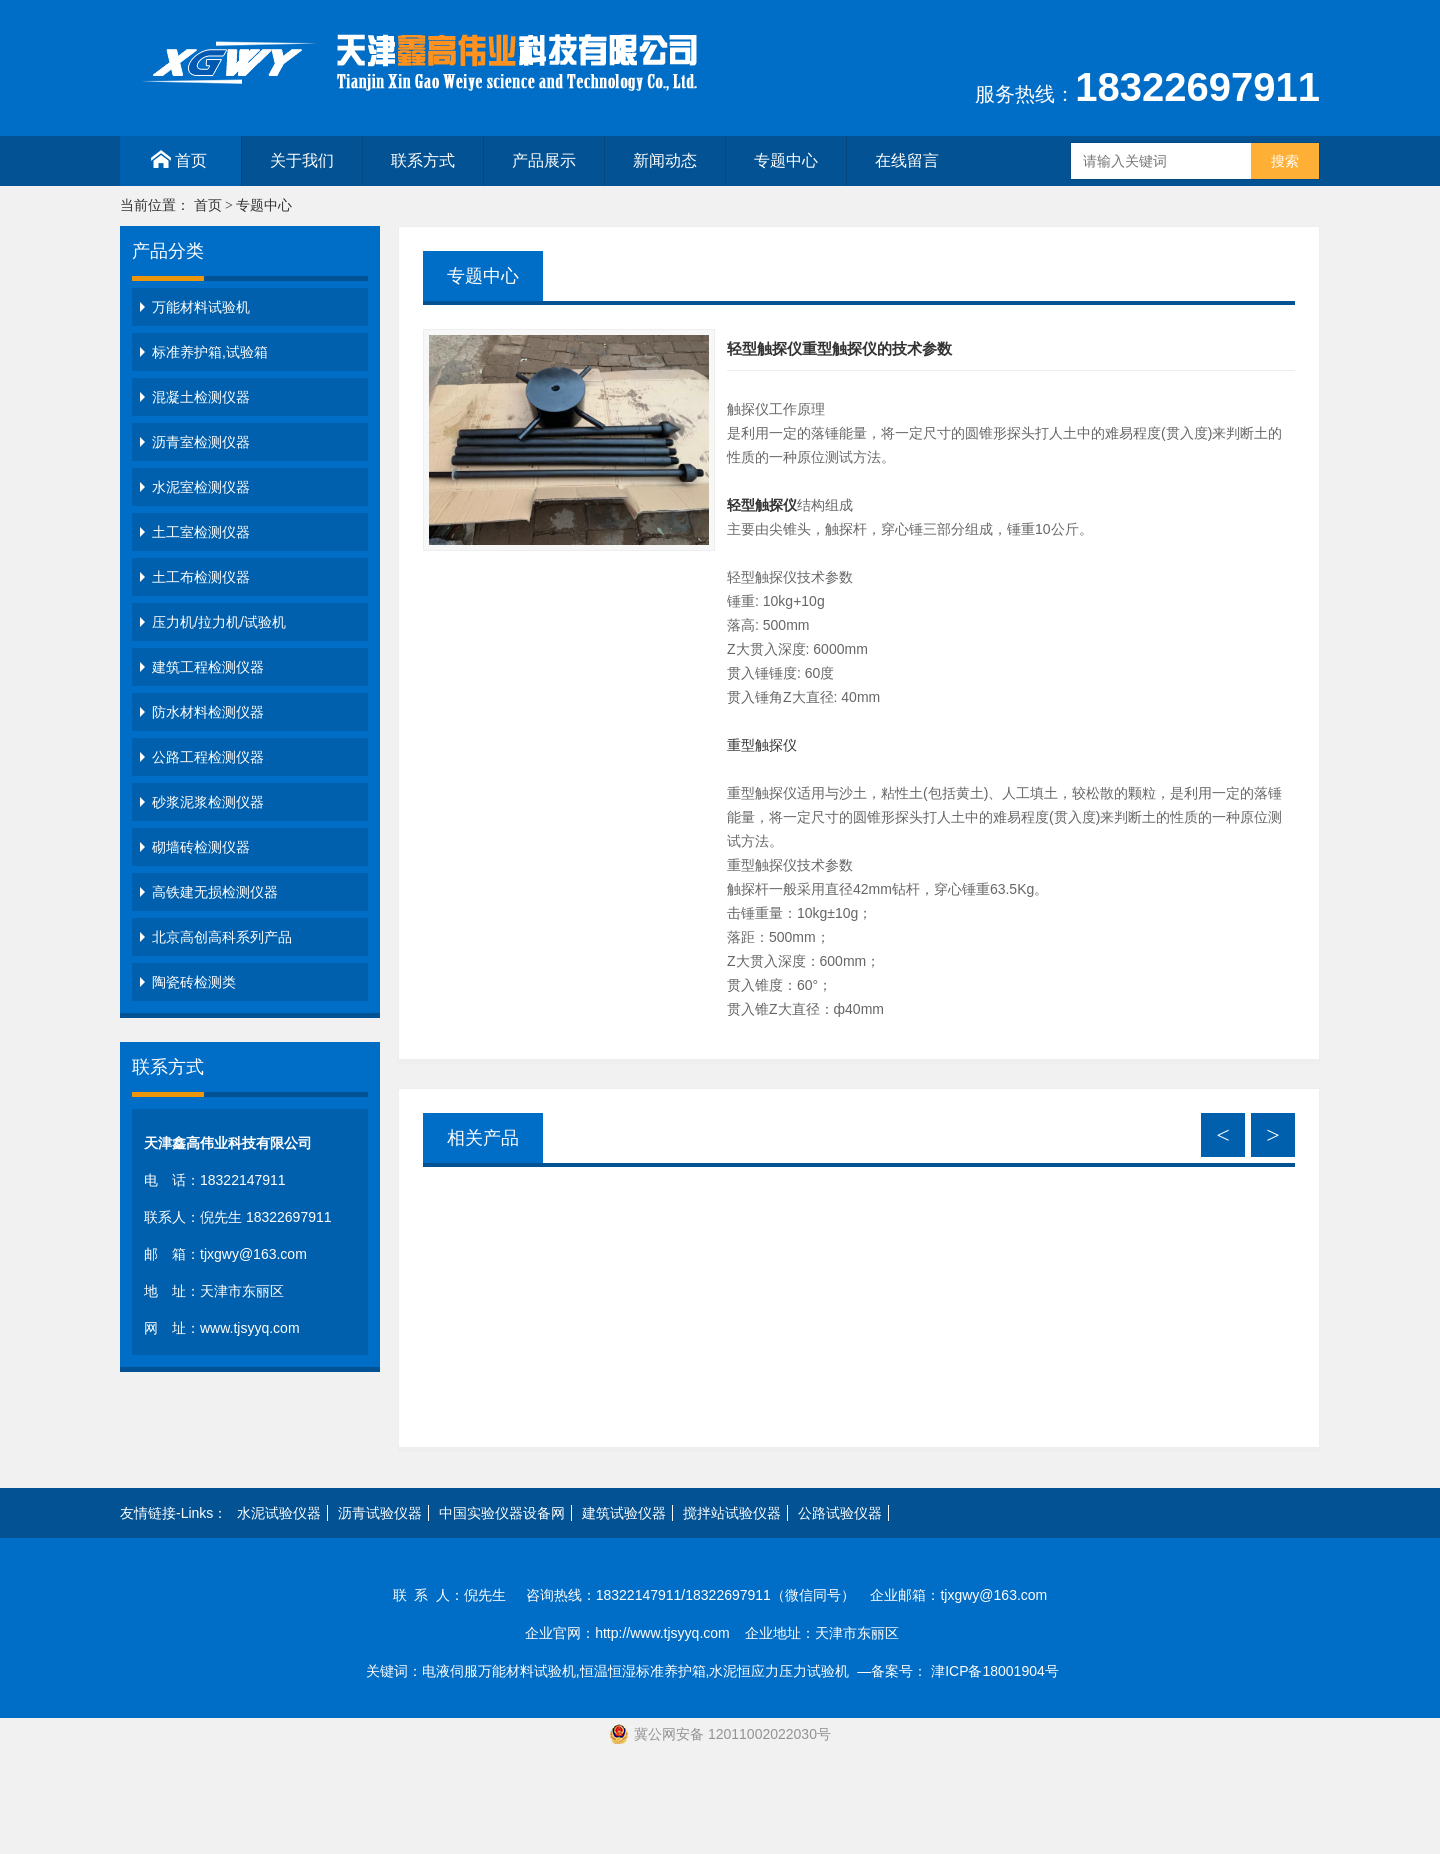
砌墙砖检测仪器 (201, 847)
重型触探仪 (762, 745)
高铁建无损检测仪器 (215, 892)
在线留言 (907, 160)
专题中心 (786, 160)
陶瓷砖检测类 (194, 982)
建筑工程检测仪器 (208, 667)
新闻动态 (665, 160)
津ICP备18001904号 (1002, 1671)
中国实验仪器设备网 (502, 1513)
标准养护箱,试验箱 (210, 352)
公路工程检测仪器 (208, 757)
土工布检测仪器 (201, 577)
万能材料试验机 (201, 307)
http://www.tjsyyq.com (662, 1633)
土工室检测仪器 (201, 532)
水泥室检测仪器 (201, 487)
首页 (179, 159)
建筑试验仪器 (624, 1513)
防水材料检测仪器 (208, 712)
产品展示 (544, 160)
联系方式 (423, 160)
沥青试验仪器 (380, 1513)
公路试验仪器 (840, 1513)
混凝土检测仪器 (201, 397)
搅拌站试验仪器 (732, 1513)
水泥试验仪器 (279, 1513)
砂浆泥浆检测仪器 (208, 802)
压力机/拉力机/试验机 (219, 622)
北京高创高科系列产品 (222, 937)
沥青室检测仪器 (201, 442)
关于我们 (302, 160)
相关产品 (483, 1138)
